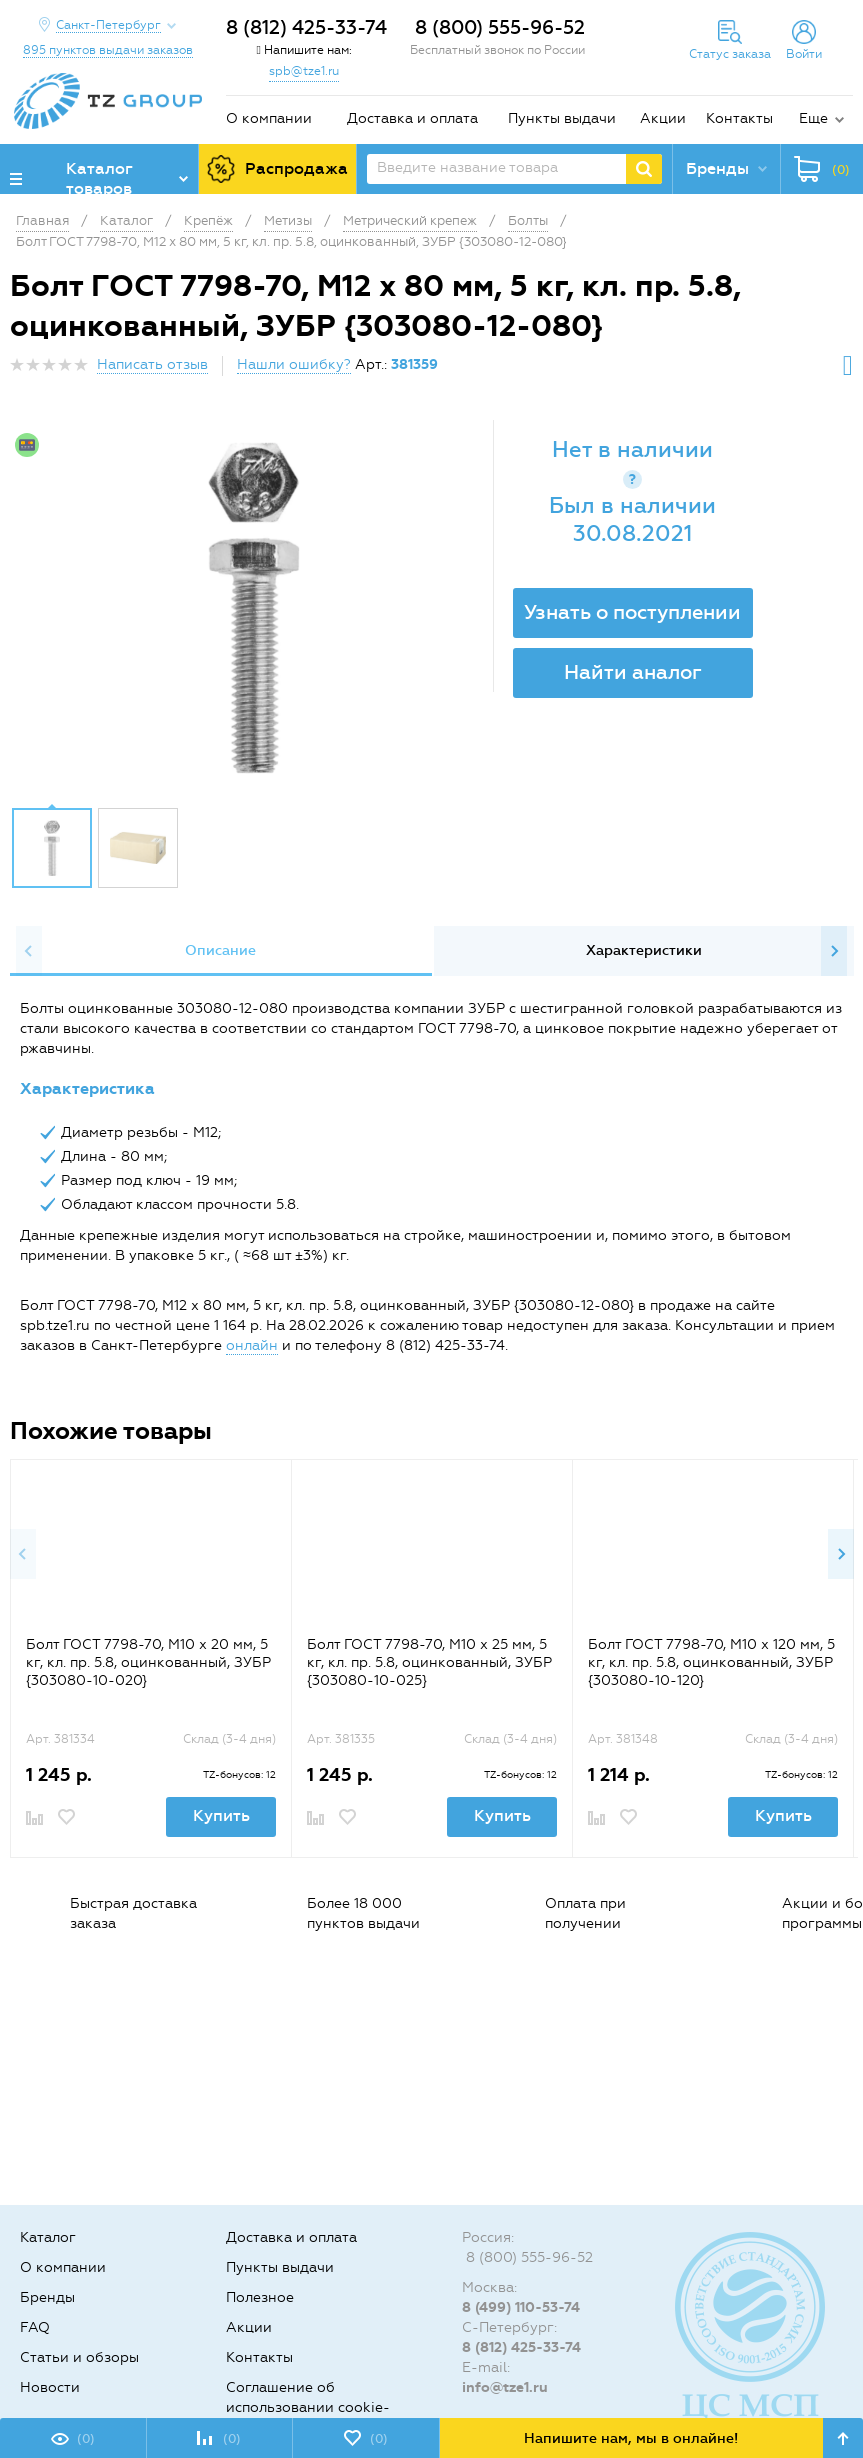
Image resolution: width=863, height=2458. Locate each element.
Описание (220, 950)
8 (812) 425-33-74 (306, 27)
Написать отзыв (152, 364)
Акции (663, 118)
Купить (221, 1815)
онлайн (252, 1345)
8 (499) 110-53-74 (521, 2307)
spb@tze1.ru (304, 71)
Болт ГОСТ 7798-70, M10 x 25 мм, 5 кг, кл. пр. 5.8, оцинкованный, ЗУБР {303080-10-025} (429, 1662)
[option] (254, 608)
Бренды (47, 2297)
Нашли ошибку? (294, 364)
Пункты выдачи (562, 118)
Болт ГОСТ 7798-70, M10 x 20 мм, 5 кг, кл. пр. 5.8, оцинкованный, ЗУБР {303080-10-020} (148, 1662)
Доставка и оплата (412, 118)
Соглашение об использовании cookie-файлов (308, 2407)
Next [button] (834, 951)
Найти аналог (633, 672)
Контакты (739, 118)
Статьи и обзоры (79, 2357)
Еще (813, 118)
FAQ (35, 2327)
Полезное (260, 2297)
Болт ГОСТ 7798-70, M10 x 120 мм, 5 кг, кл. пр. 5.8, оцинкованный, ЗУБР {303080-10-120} (711, 1662)
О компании (269, 118)
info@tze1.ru (505, 2387)
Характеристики (644, 950)
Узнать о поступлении (632, 612)
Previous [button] (29, 951)
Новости (50, 2387)
